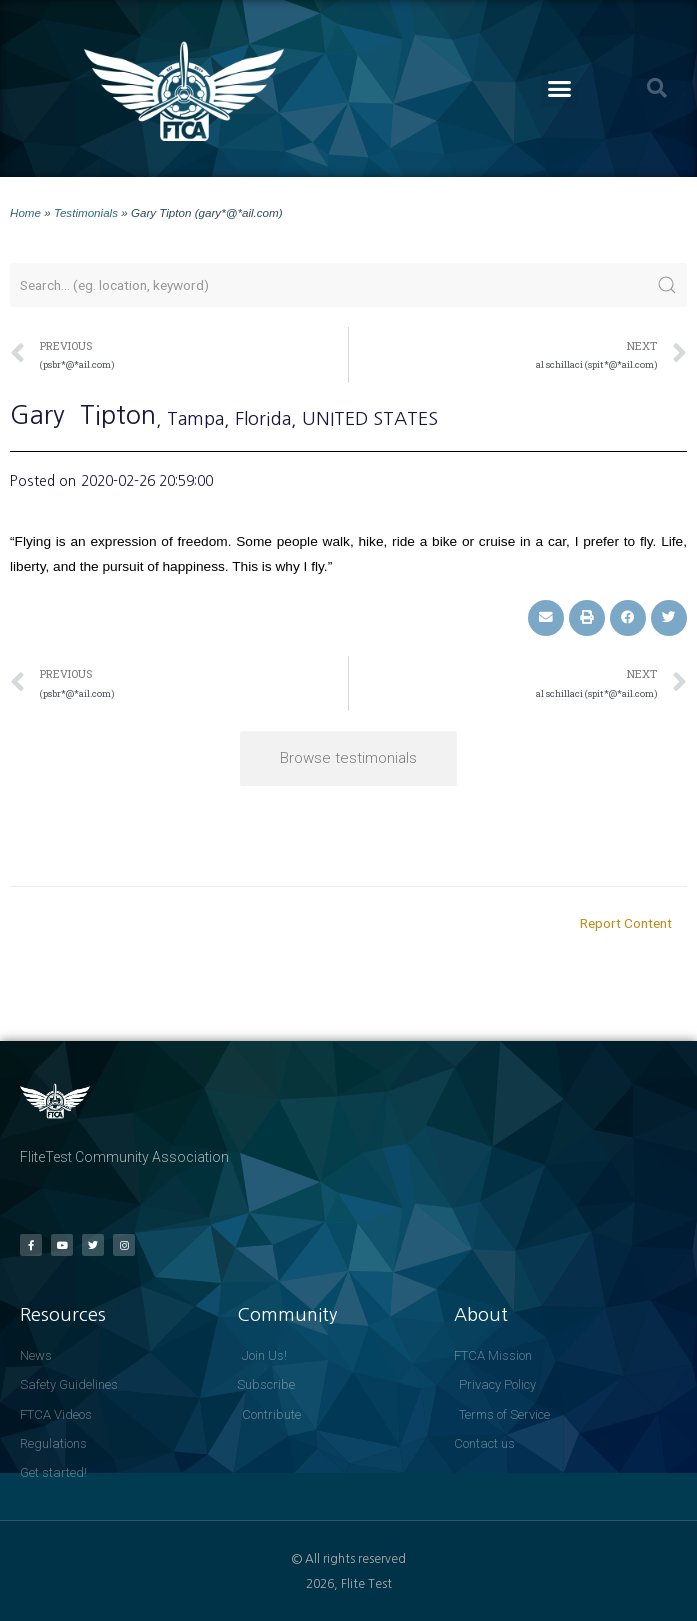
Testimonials (86, 212)
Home (25, 212)
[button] (560, 89)
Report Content (626, 923)
